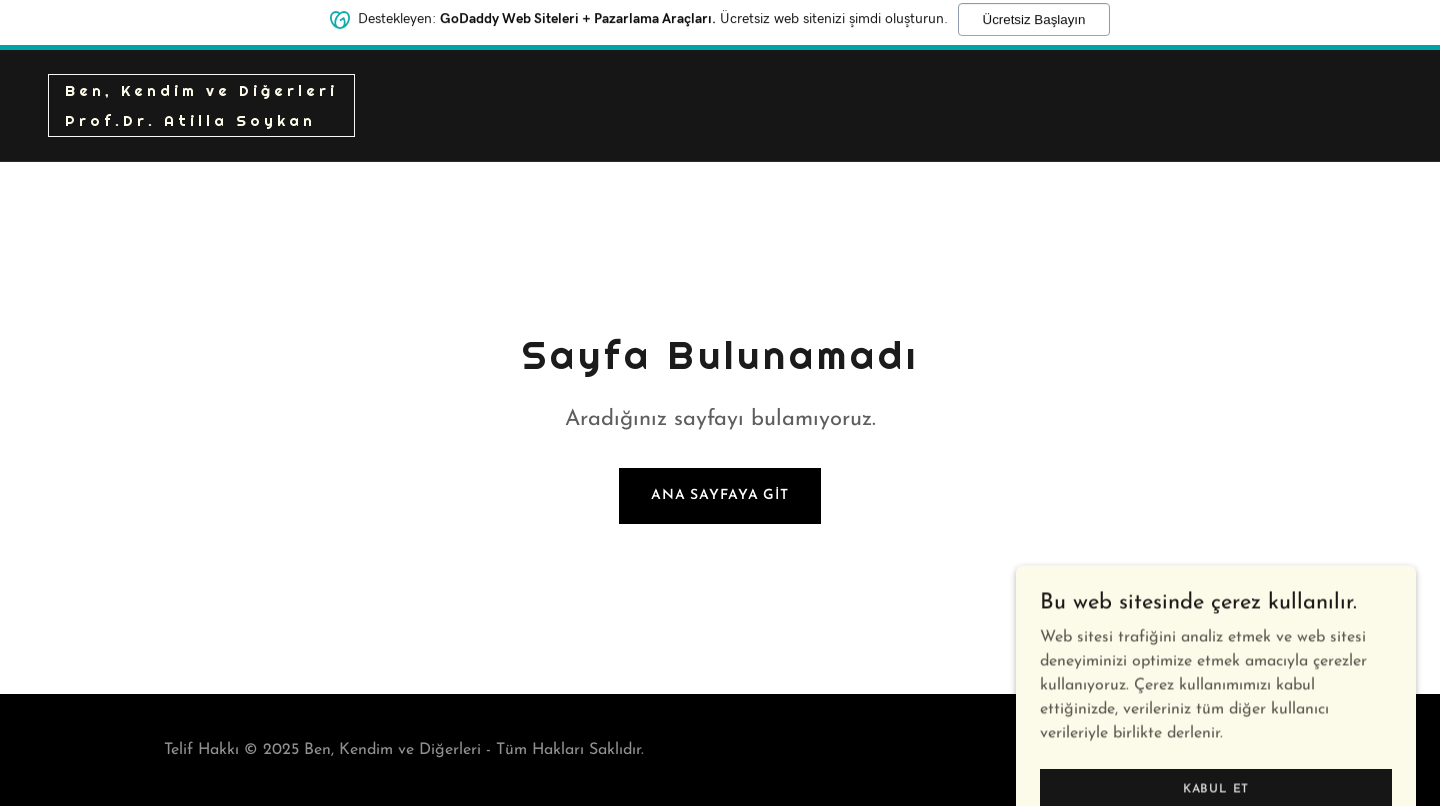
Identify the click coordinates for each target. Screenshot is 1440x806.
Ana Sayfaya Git (720, 495)
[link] (201, 122)
